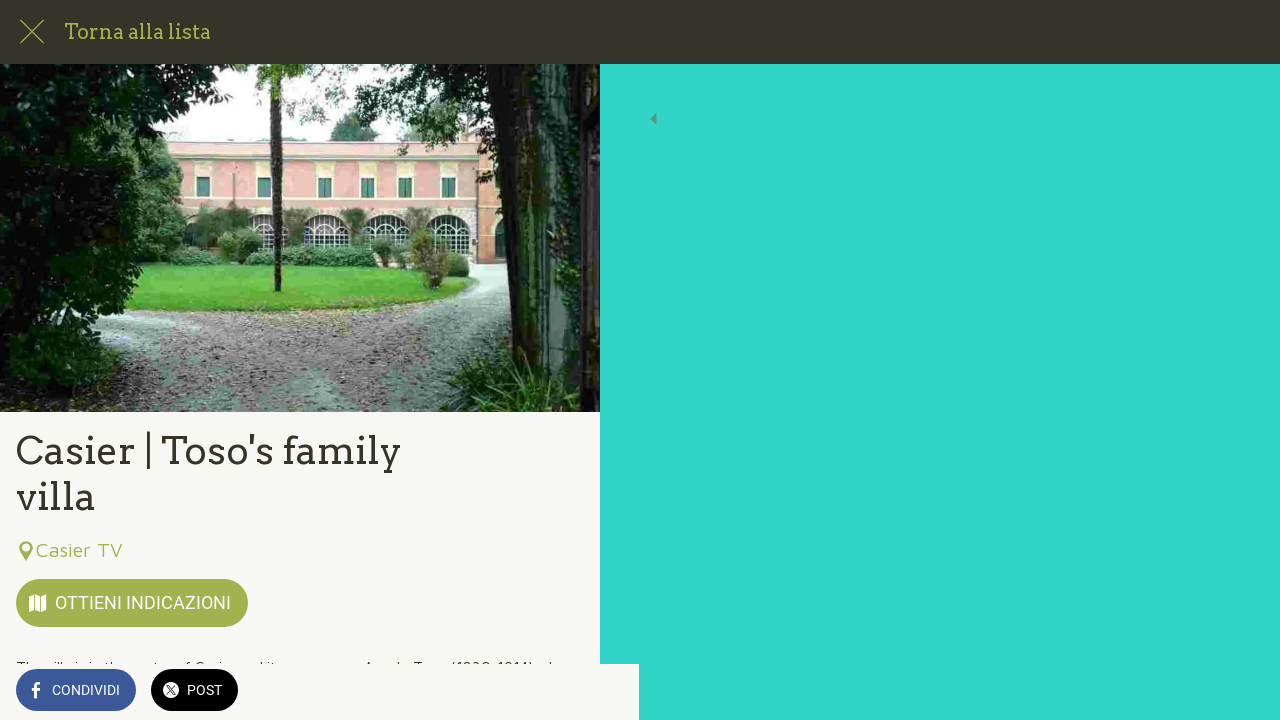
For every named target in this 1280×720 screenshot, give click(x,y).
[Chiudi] (32, 32)
